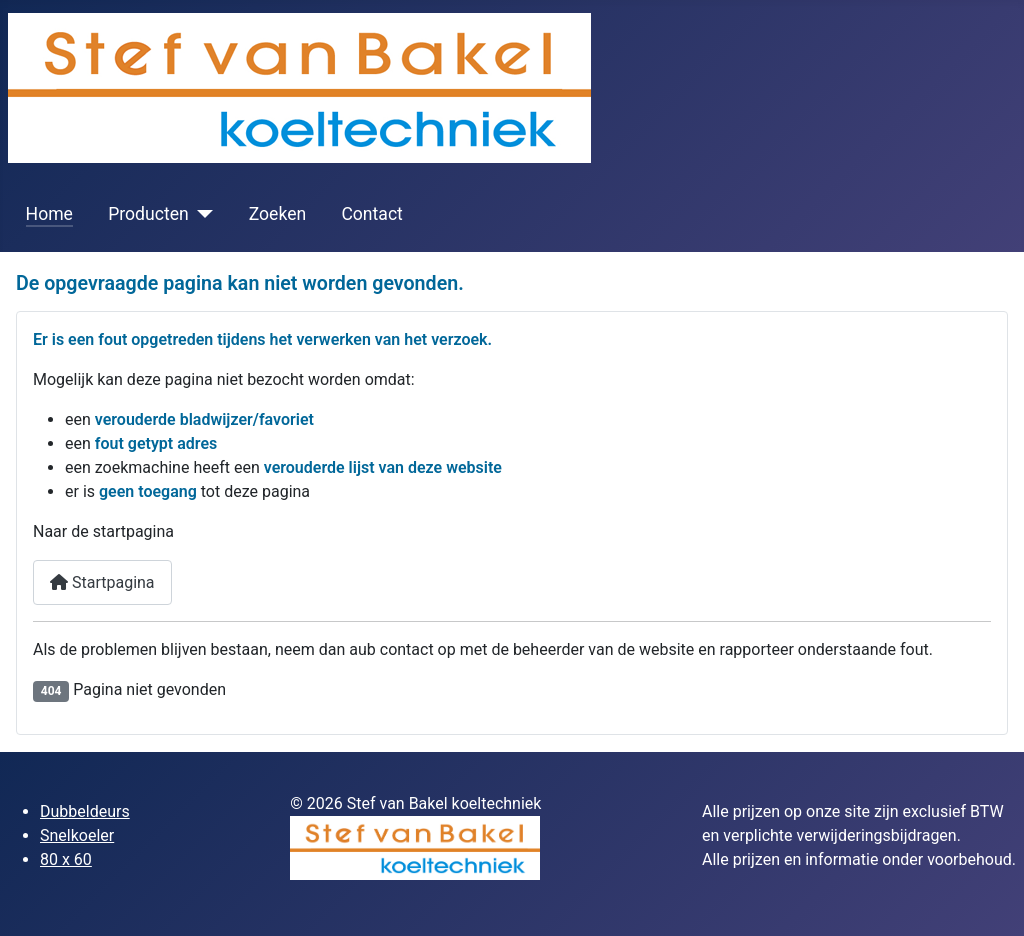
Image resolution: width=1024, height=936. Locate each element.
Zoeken (278, 214)
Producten (148, 214)
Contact (372, 214)
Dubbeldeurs (85, 811)
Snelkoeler (77, 835)
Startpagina (102, 582)
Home (49, 214)
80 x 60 (66, 859)
